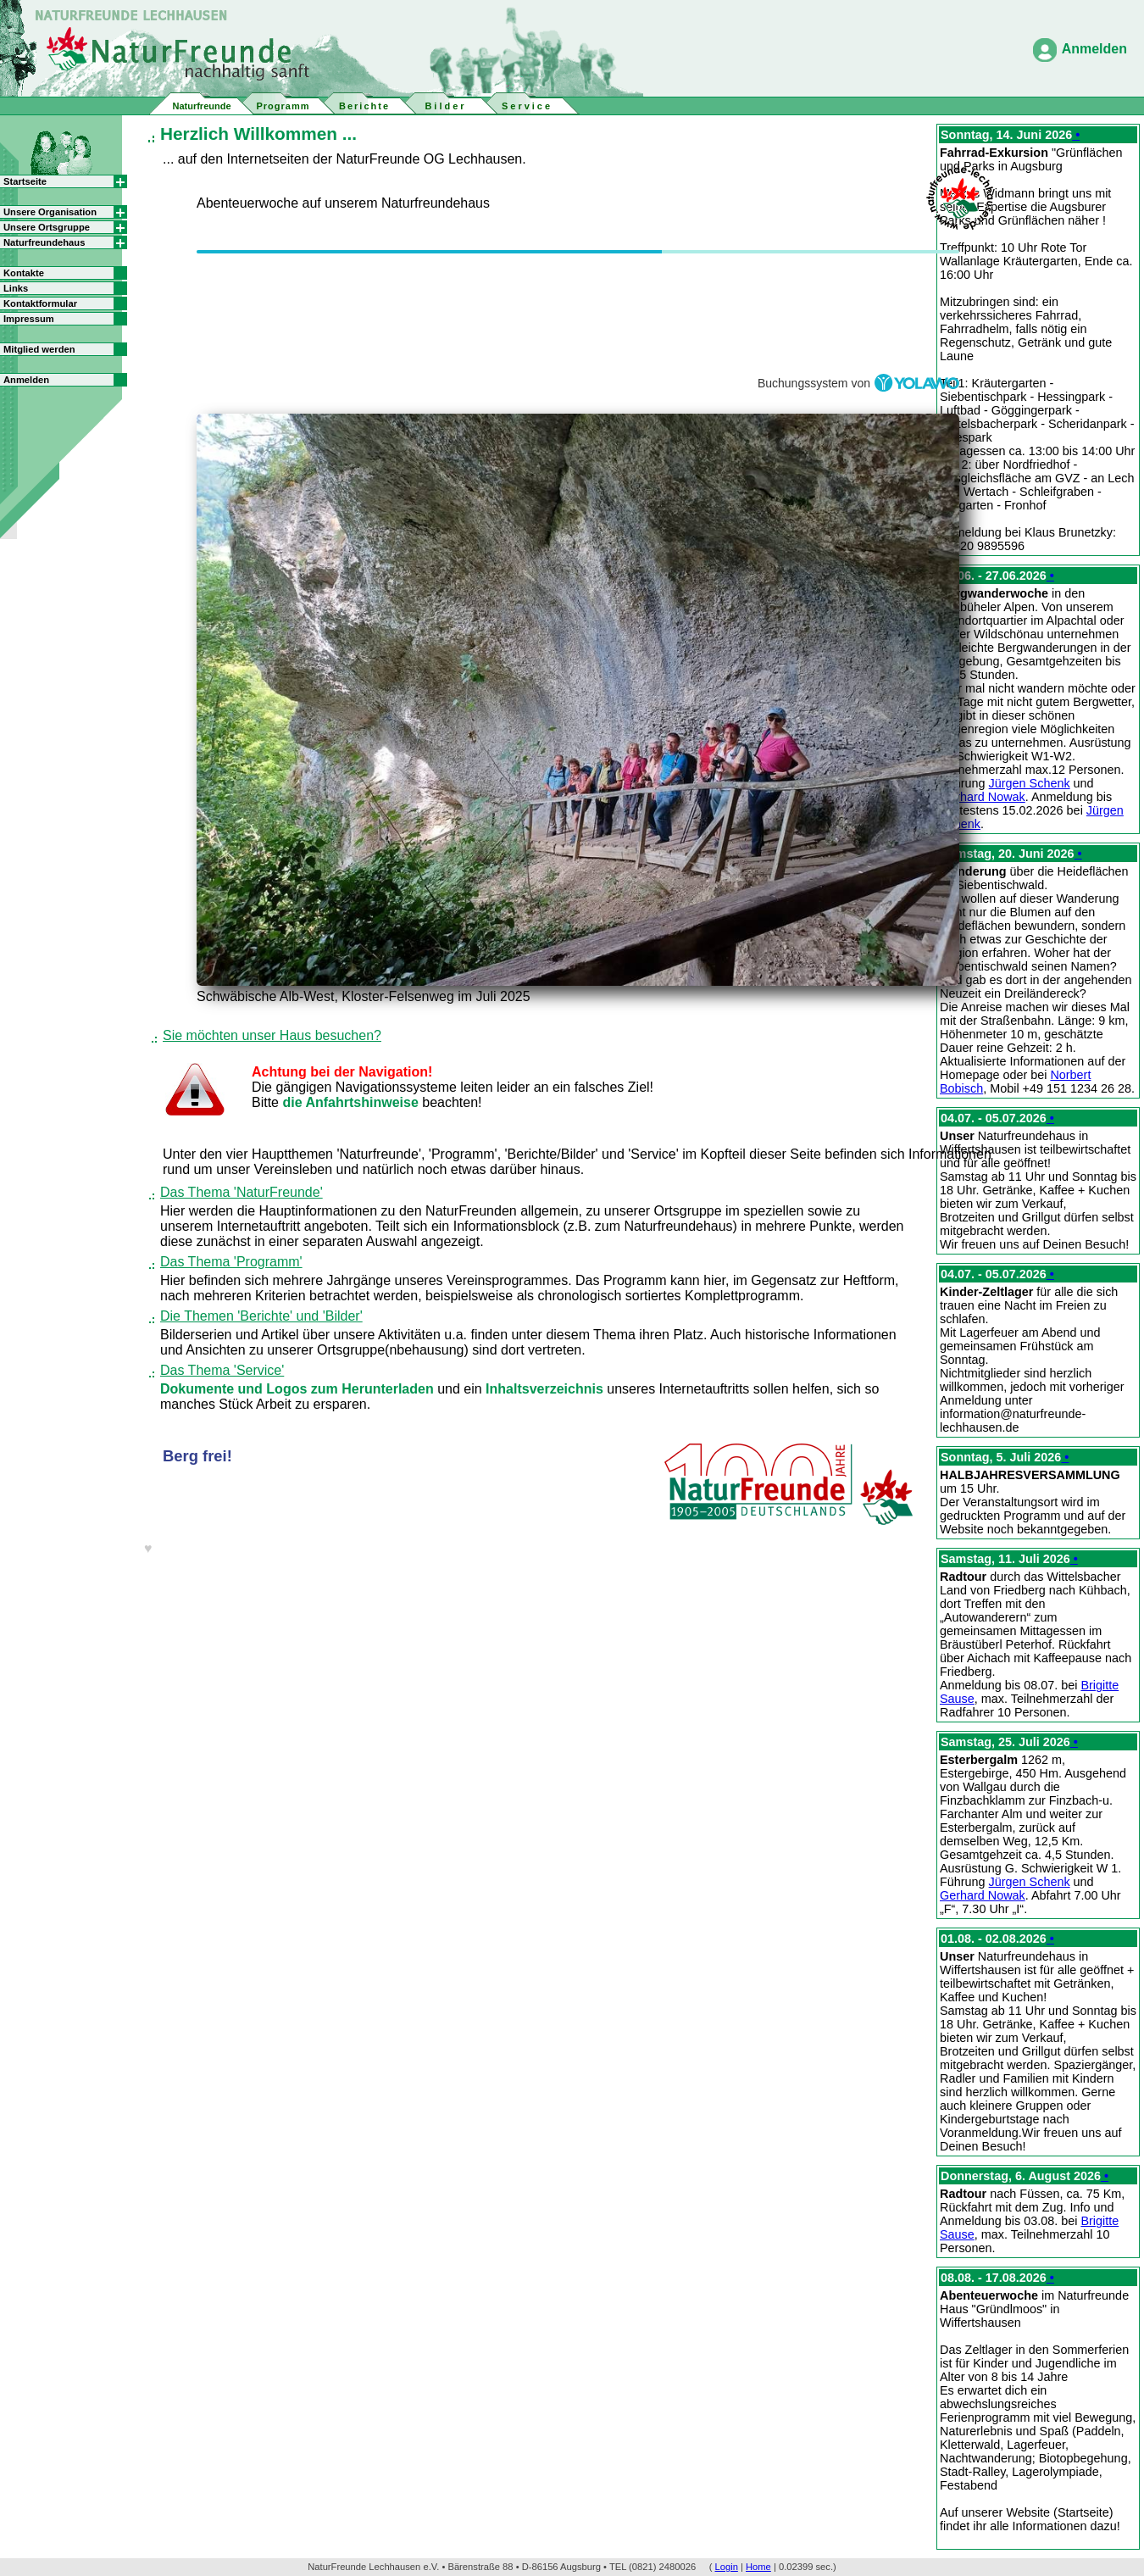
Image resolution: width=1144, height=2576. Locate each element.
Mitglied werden (39, 349)
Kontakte (23, 273)
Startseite (25, 181)
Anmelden (1094, 49)
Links (15, 288)
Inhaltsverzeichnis (546, 1389)
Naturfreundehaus (44, 242)
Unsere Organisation (50, 212)
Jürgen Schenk (1029, 783)
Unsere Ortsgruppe (46, 227)
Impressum (28, 319)
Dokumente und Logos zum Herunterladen (298, 1389)
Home (758, 2567)
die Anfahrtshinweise (352, 1102)
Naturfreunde (201, 106)
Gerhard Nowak (982, 797)
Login (726, 2567)
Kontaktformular (40, 303)
